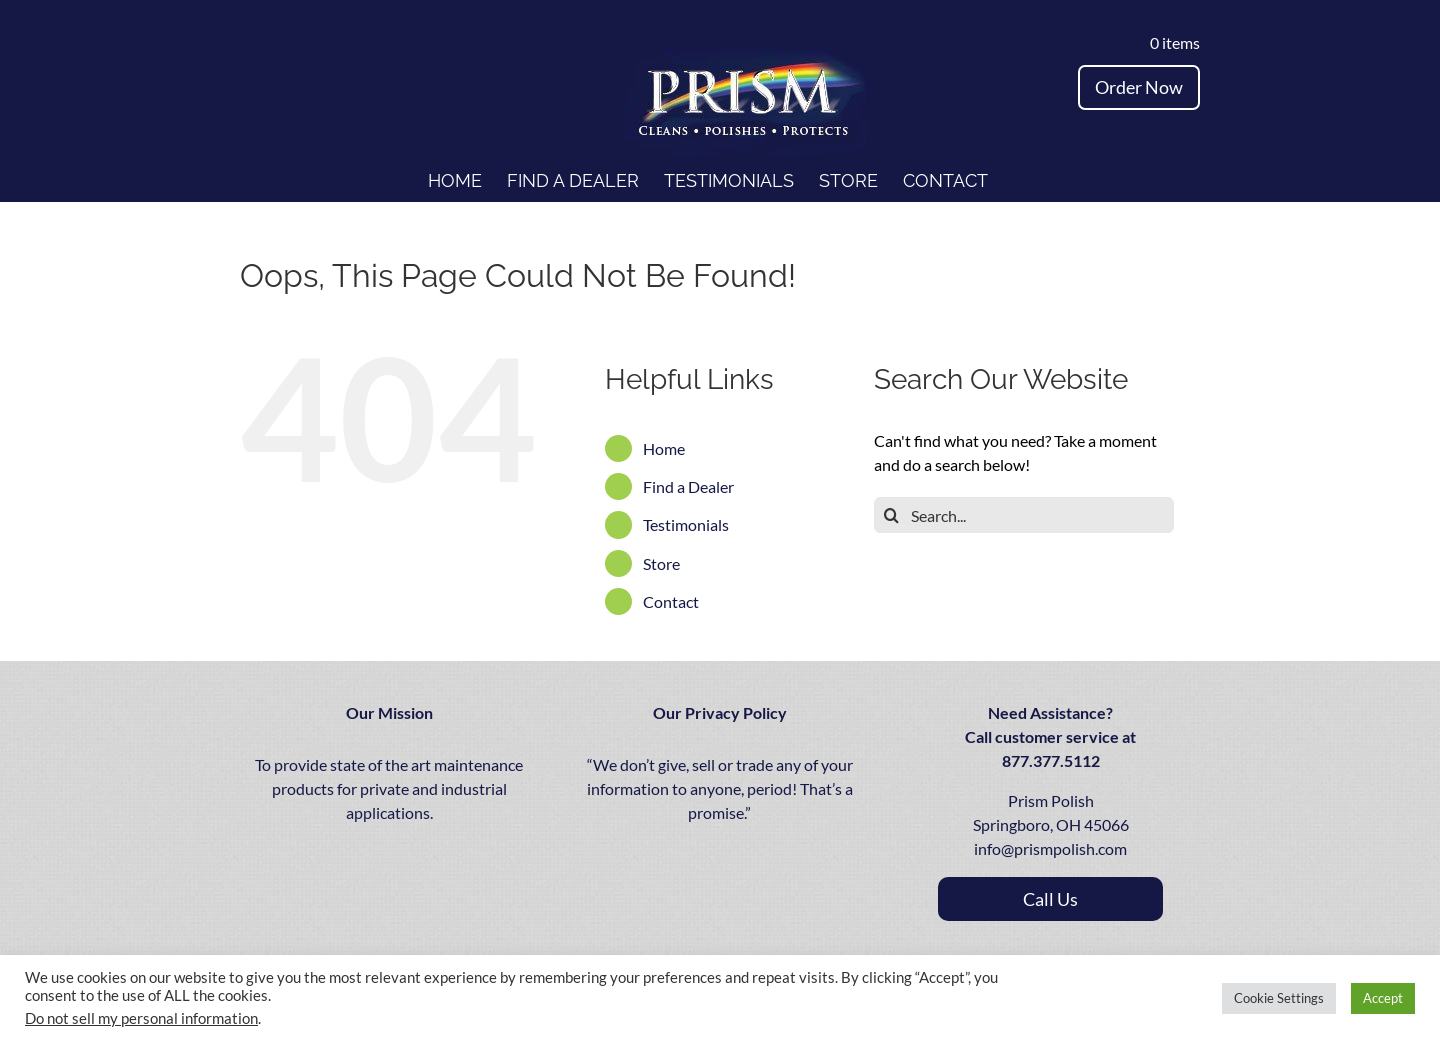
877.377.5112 (1051, 760)
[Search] (892, 515)
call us (1050, 899)
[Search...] (1024, 515)
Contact (671, 601)
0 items (1170, 42)
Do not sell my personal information (141, 1018)
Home (664, 448)
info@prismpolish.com (1050, 848)
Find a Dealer (688, 486)
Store (661, 563)
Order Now (1139, 87)
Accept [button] (1383, 998)
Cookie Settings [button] (1279, 998)
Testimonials (686, 524)
